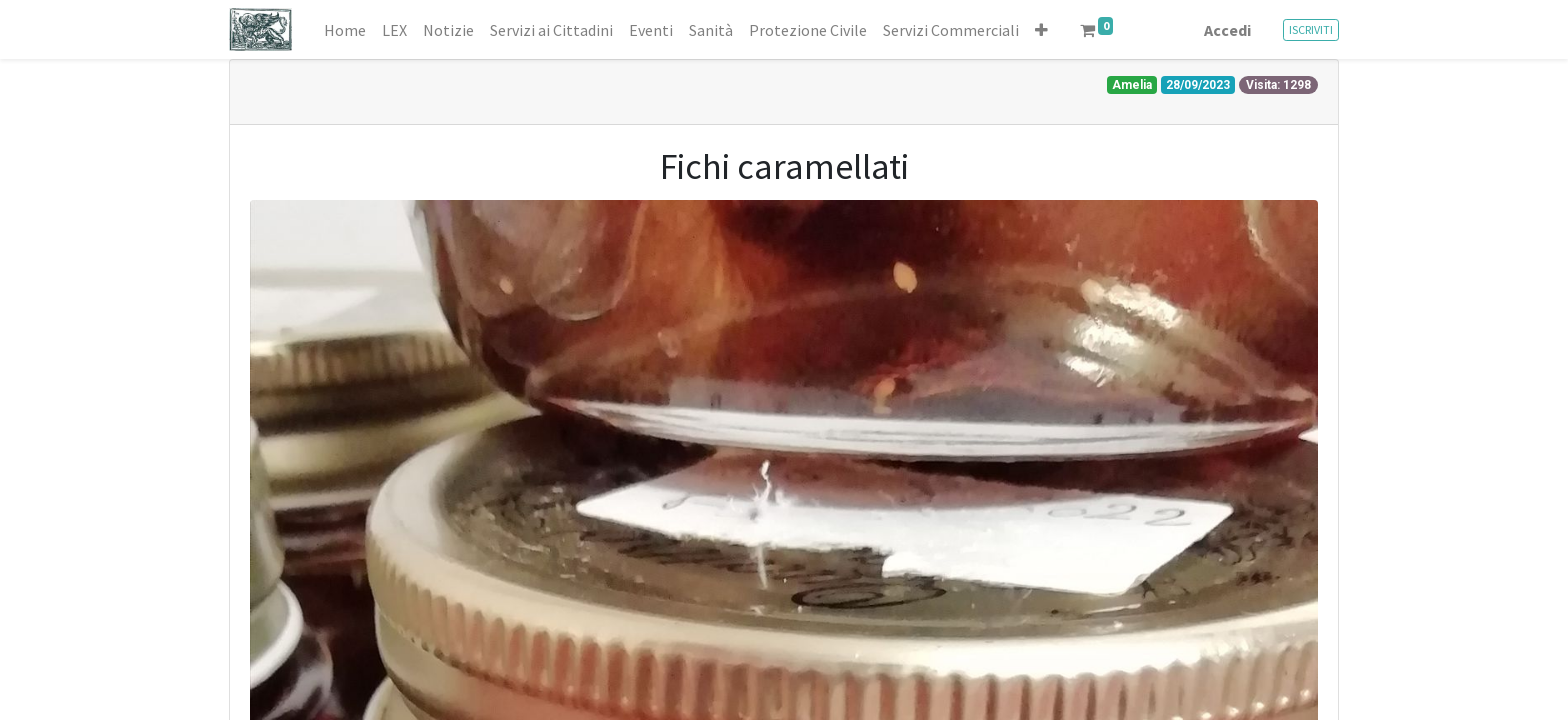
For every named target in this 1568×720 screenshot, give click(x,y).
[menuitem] (345, 30)
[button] (1041, 30)
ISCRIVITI (1311, 29)
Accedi (1227, 30)
